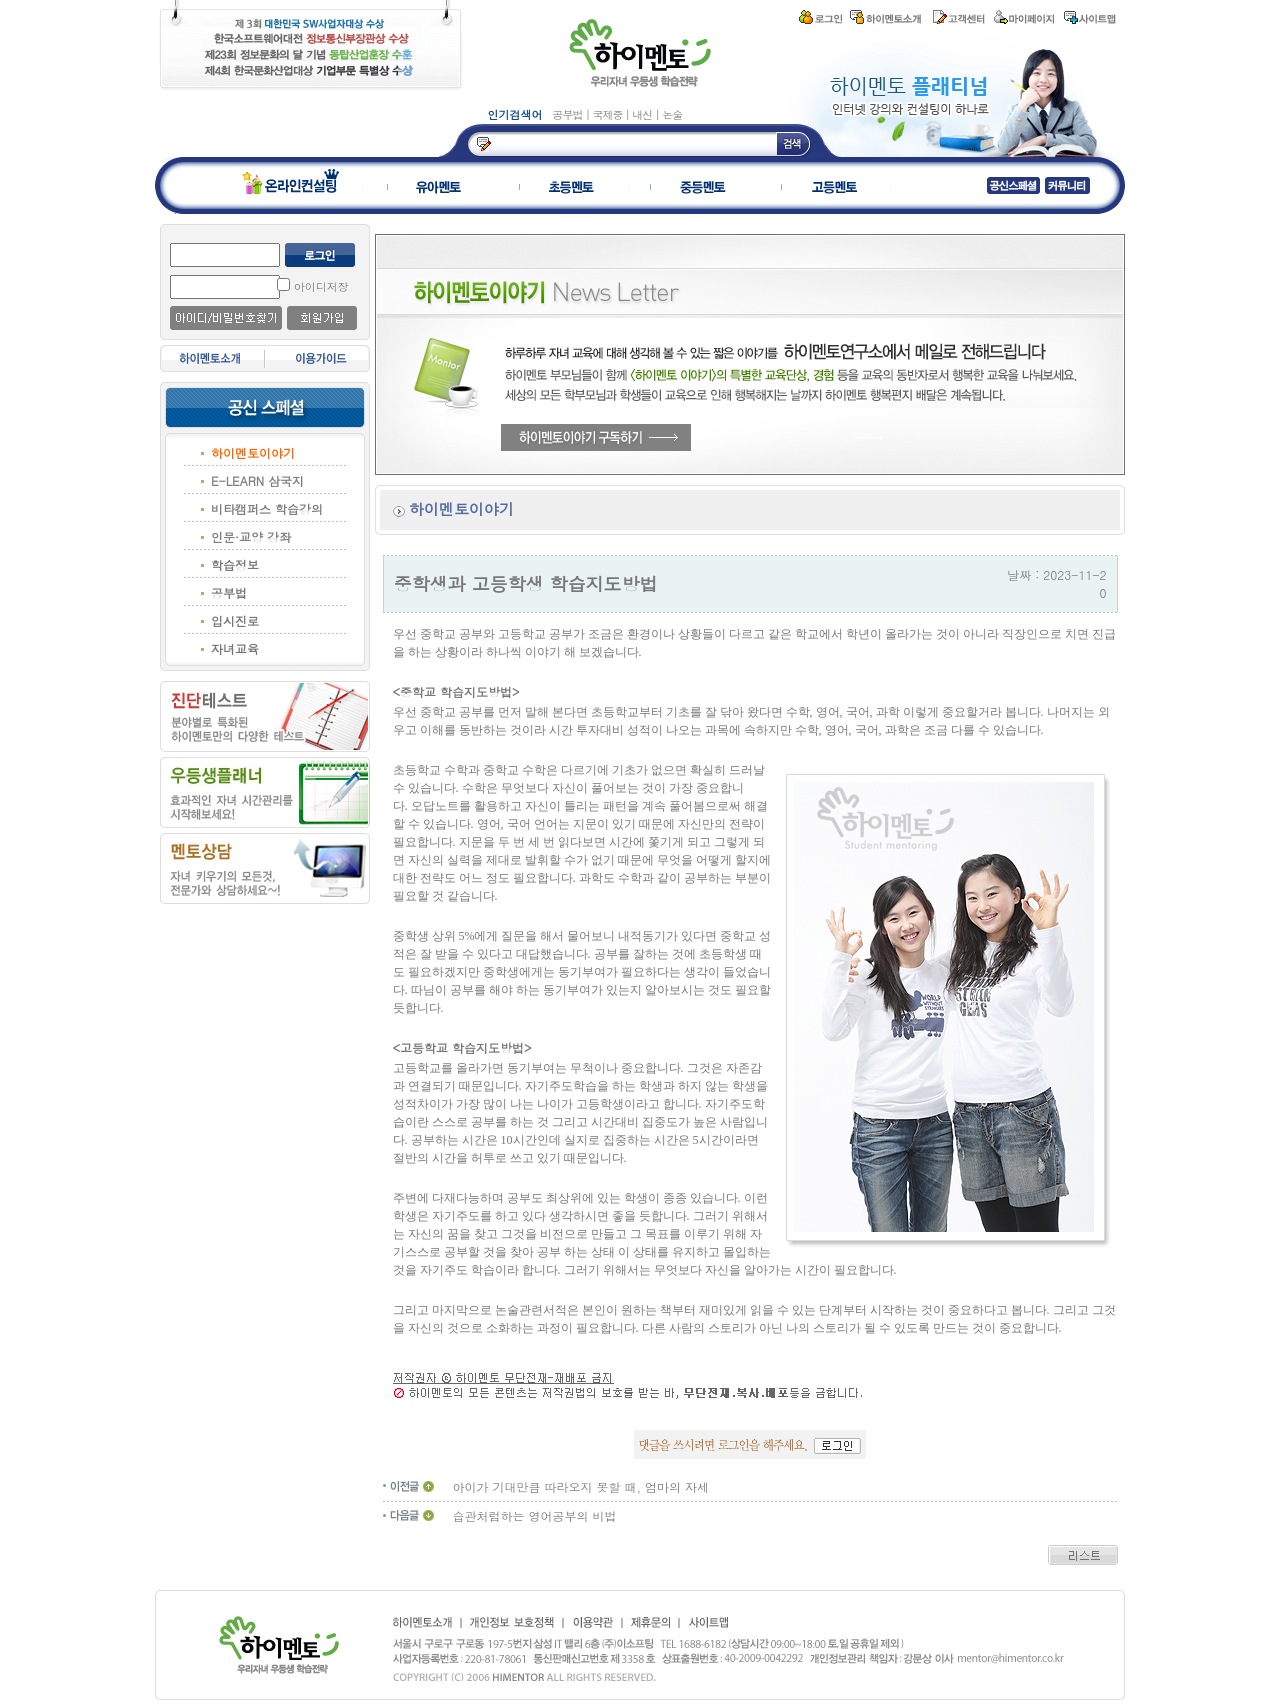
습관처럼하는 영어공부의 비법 (535, 1515)
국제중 (608, 114)
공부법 (569, 114)
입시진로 (235, 620)
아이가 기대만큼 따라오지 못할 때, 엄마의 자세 (581, 1486)
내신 (643, 114)
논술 (672, 114)
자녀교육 (235, 648)
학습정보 (235, 564)
